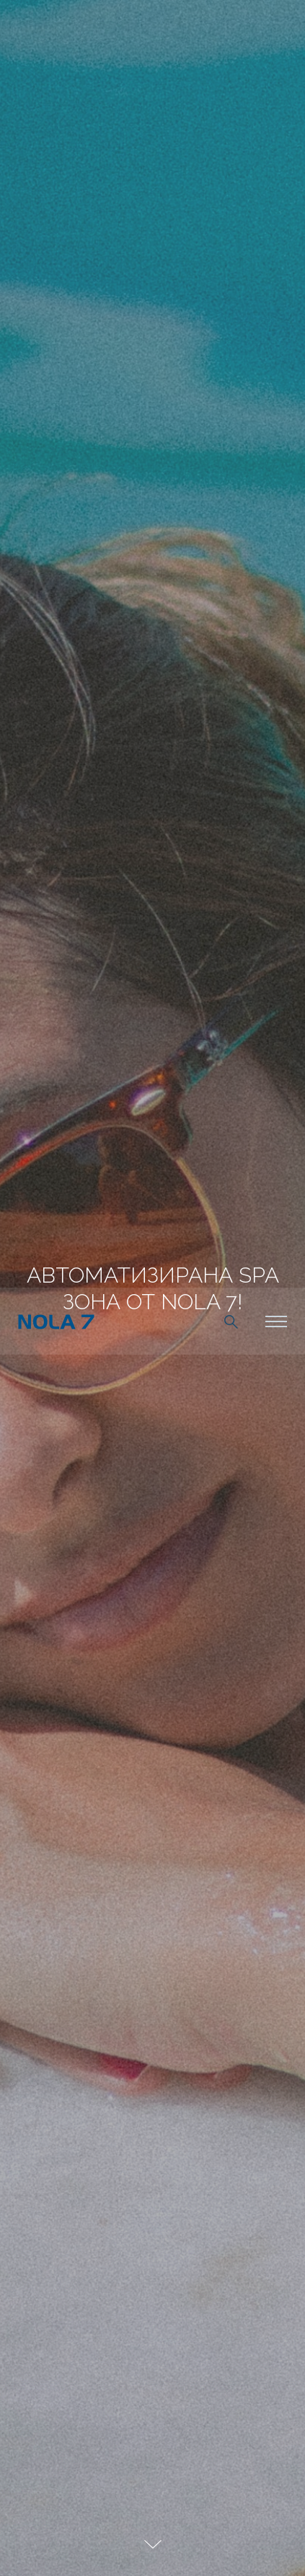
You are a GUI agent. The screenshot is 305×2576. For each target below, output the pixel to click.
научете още (209, 2544)
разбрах (77, 2544)
